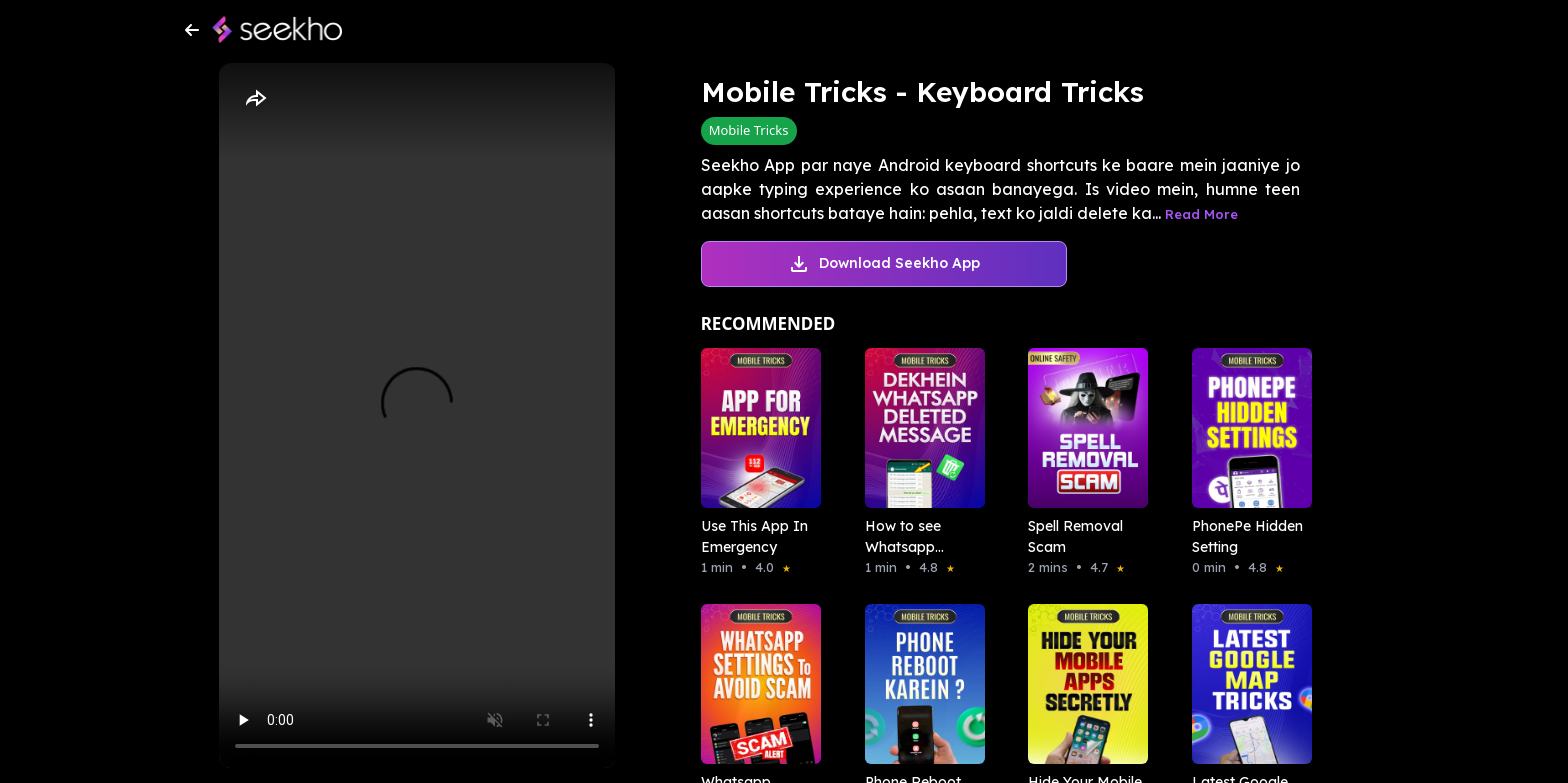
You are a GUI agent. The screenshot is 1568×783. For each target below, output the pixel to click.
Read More (1201, 214)
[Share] (255, 99)
